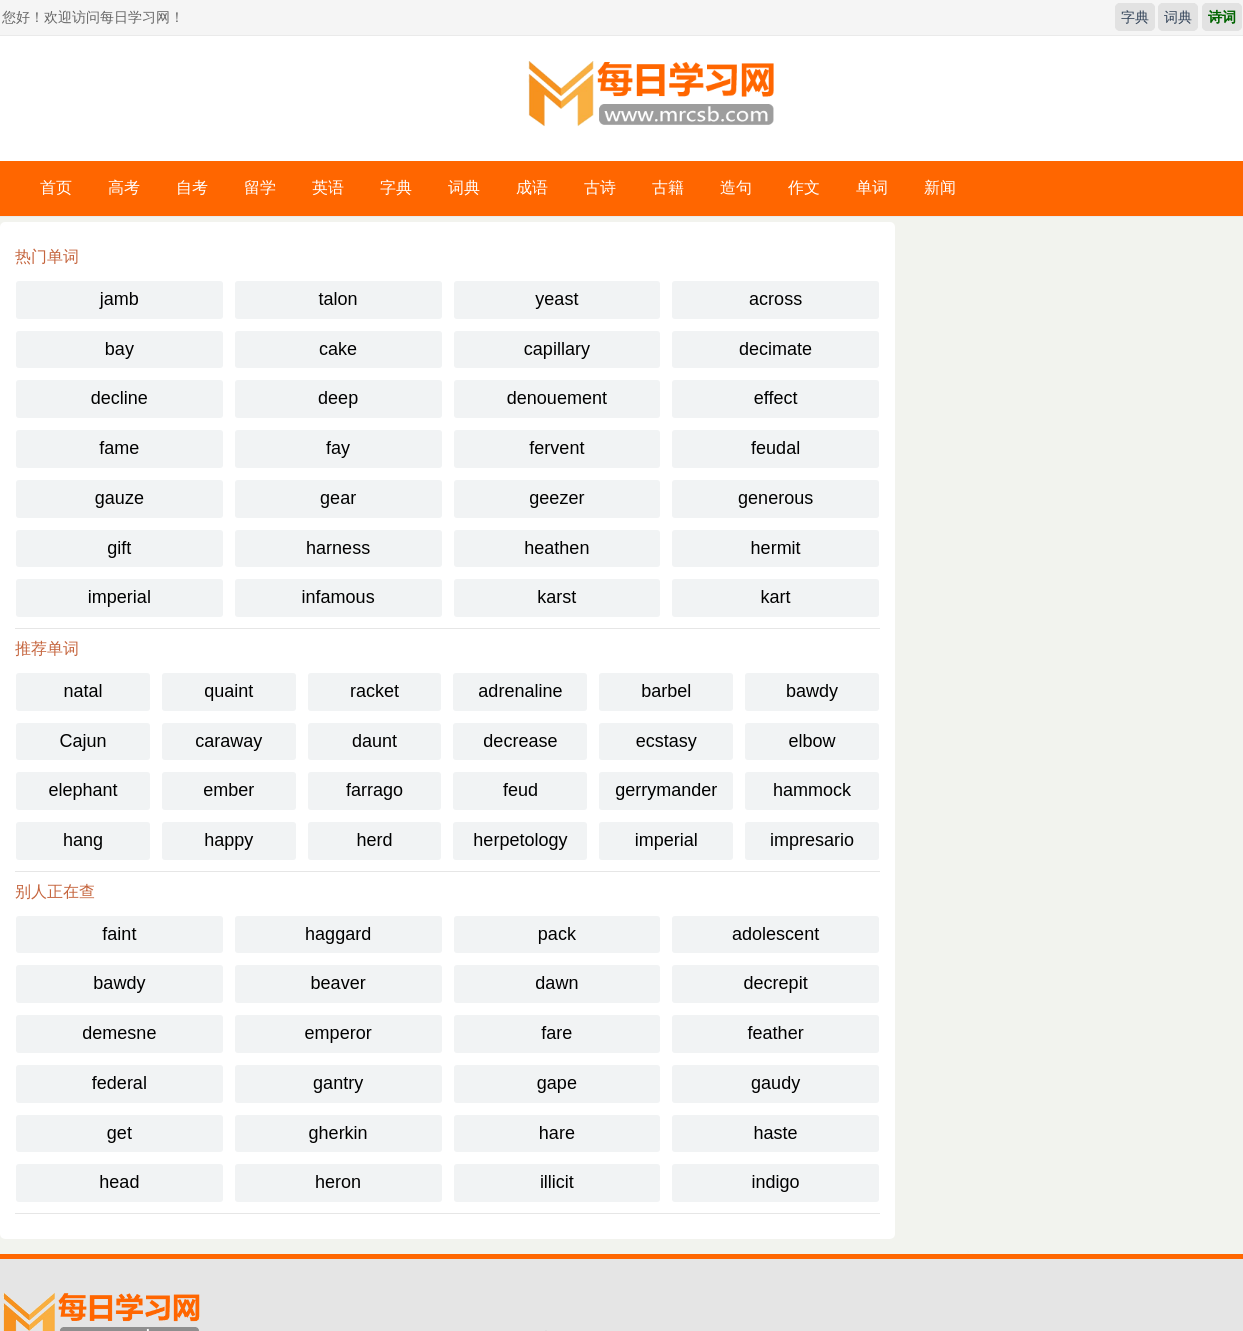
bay (119, 349)
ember (228, 790)
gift (119, 548)
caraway (228, 741)
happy (228, 840)
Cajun (82, 741)
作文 (804, 187)
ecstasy (666, 741)
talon (338, 299)
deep (338, 398)
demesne (119, 1033)
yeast (556, 299)
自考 (192, 187)
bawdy (812, 691)
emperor (338, 1033)
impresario (812, 840)
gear (338, 498)
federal (119, 1083)
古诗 (600, 187)
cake (338, 349)
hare (557, 1133)
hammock (812, 790)
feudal (775, 448)
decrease (520, 741)
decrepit (776, 983)
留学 (260, 187)
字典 (1135, 17)
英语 (328, 187)
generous (775, 498)
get (119, 1133)
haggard (338, 934)
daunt (374, 741)
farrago (374, 790)
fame (119, 448)
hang (83, 840)
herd (375, 840)
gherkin (338, 1133)
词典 (1178, 17)
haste (776, 1133)
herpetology (520, 840)
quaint (228, 691)
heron (338, 1182)
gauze (119, 498)
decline (119, 398)
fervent (556, 448)
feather (776, 1033)
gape (557, 1083)
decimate (775, 349)
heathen (556, 548)
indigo (776, 1182)
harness (338, 548)
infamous (338, 597)
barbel (666, 691)
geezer (556, 498)
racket (374, 691)
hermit (776, 548)
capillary (557, 349)
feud (520, 790)
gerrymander (666, 790)
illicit (557, 1182)
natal (82, 691)
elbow (812, 741)
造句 (736, 187)
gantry (338, 1083)
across (775, 299)
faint (119, 934)
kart (776, 597)
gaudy (775, 1083)
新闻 (940, 187)
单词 (872, 187)
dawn (556, 983)
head (119, 1182)
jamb (119, 299)
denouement (557, 398)
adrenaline (520, 691)
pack (557, 934)
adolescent (775, 934)
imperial (119, 597)
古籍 (668, 187)
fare (556, 1033)
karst (556, 597)
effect (776, 398)
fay (338, 448)
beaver (338, 983)
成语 (532, 187)
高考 (124, 187)
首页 (56, 187)
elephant (82, 790)
